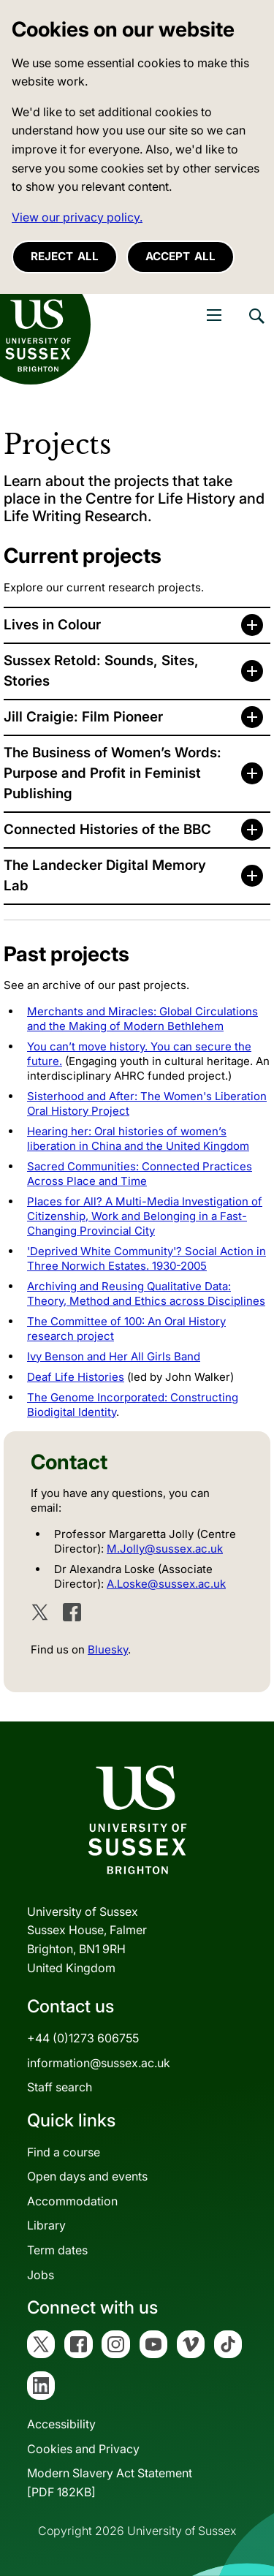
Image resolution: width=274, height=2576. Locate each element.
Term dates (57, 2250)
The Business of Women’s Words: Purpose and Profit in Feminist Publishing (112, 773)
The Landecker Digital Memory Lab (105, 875)
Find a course (63, 2152)
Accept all (180, 256)
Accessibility (61, 2424)
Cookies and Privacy (83, 2448)
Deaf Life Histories (75, 1377)
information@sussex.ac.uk (98, 2063)
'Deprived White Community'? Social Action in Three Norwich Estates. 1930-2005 (146, 1258)
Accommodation (72, 2201)
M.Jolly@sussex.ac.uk (165, 1549)
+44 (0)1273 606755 (83, 2038)
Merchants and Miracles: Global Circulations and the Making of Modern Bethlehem (142, 1018)
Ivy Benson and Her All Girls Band (113, 1356)
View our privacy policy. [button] (77, 217)
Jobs (40, 2275)
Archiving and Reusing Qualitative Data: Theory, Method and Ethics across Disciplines (146, 1293)
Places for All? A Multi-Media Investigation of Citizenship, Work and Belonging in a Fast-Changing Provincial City (144, 1216)
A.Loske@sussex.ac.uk (166, 1584)
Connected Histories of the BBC (107, 829)
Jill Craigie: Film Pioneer (83, 716)
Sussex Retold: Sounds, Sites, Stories (101, 670)
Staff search (59, 2087)
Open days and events (87, 2176)
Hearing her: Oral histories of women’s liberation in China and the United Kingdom (138, 1138)
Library (46, 2225)
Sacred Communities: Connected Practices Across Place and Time (139, 1173)
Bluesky (108, 1649)
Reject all (65, 256)
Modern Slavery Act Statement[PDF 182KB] (109, 2482)
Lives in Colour (52, 624)
